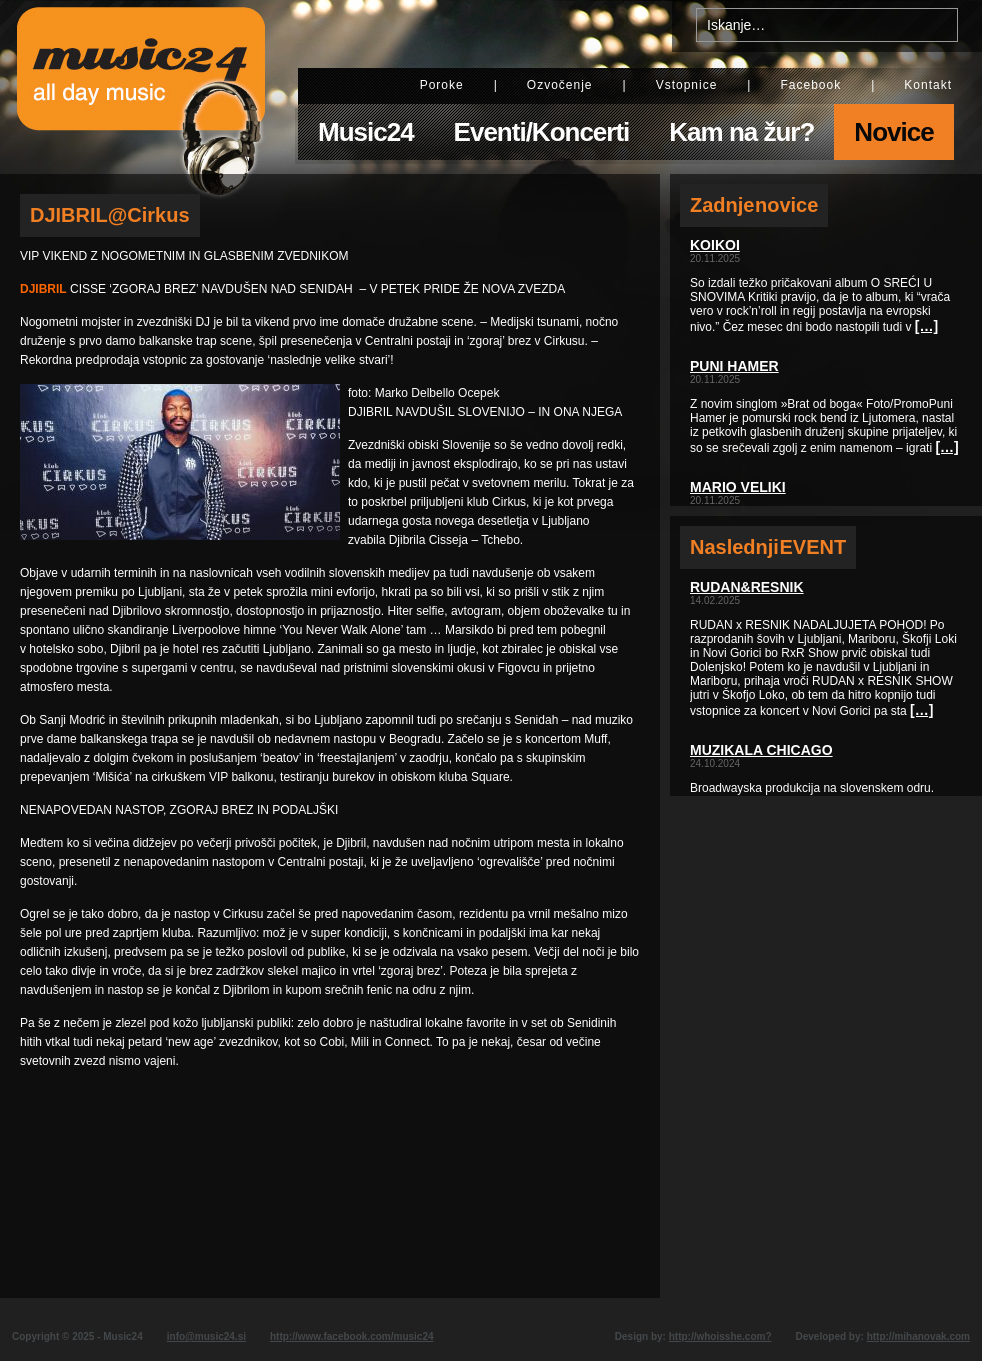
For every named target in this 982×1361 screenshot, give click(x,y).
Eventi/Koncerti (542, 132)
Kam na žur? (741, 132)
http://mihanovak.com (918, 1336)
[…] (926, 326)
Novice (893, 132)
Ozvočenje (560, 85)
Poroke (442, 85)
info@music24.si (206, 1336)
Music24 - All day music (141, 87)
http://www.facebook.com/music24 (352, 1336)
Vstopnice (687, 85)
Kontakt (928, 85)
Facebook (810, 85)
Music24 (366, 132)
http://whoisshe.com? (720, 1336)
